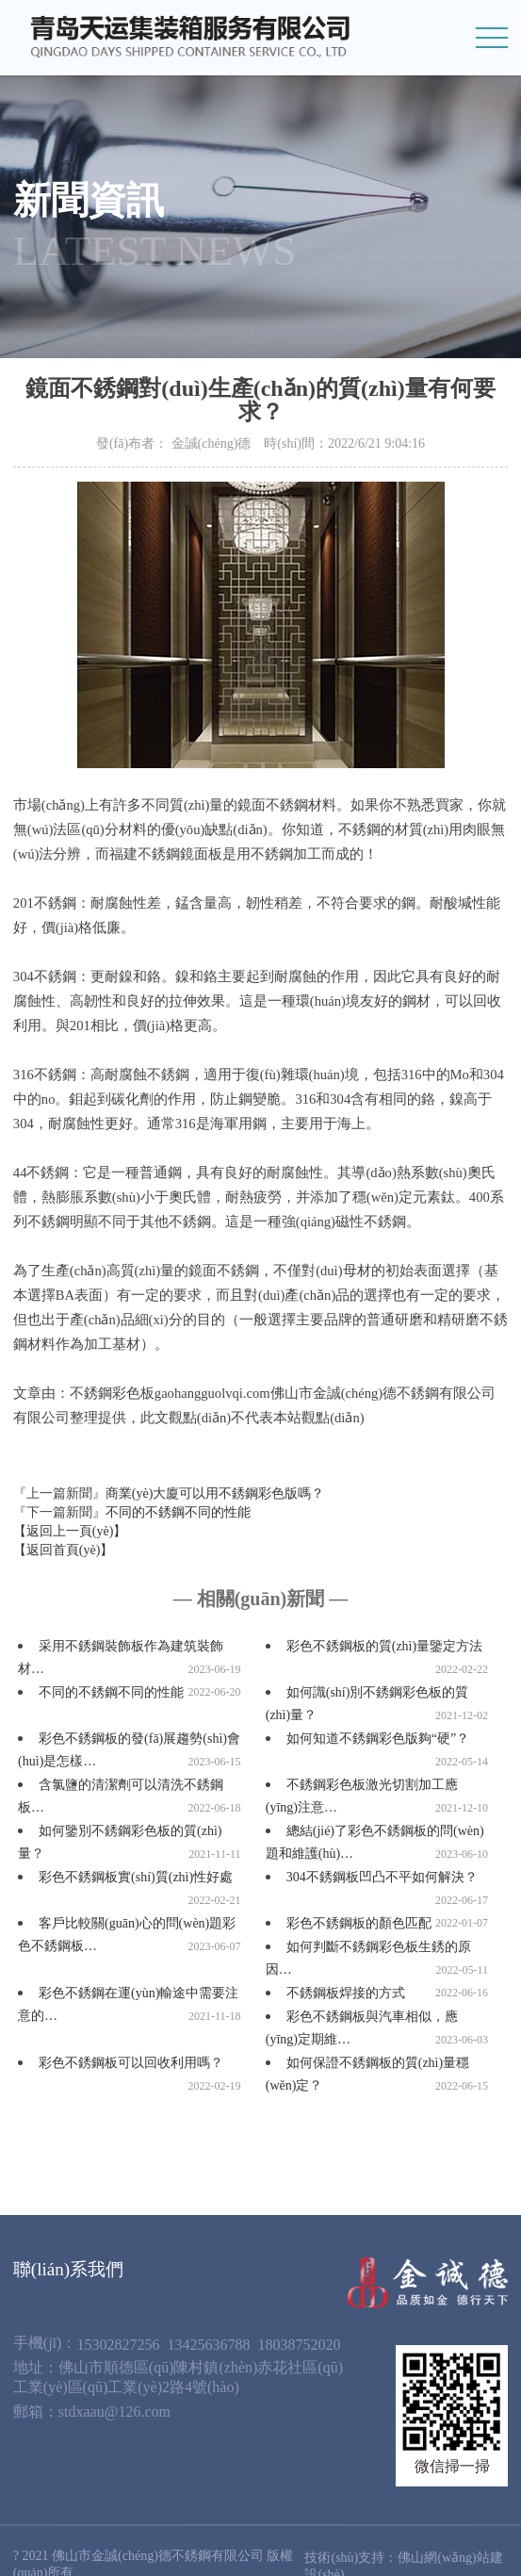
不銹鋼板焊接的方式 (345, 1993)
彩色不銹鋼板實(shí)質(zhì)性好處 (136, 1877)
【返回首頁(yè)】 (63, 1550)
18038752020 (298, 2345)
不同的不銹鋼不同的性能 (178, 1512)
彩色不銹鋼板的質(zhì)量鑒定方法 (384, 1646)
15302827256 (117, 2345)
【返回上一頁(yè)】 (70, 1531)
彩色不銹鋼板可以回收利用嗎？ (131, 2063)
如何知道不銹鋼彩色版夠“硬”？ (377, 1738)
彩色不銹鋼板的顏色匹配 (358, 1923)
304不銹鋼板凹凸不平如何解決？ (382, 1877)
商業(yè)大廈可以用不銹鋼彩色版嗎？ (215, 1493)
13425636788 (208, 2345)
